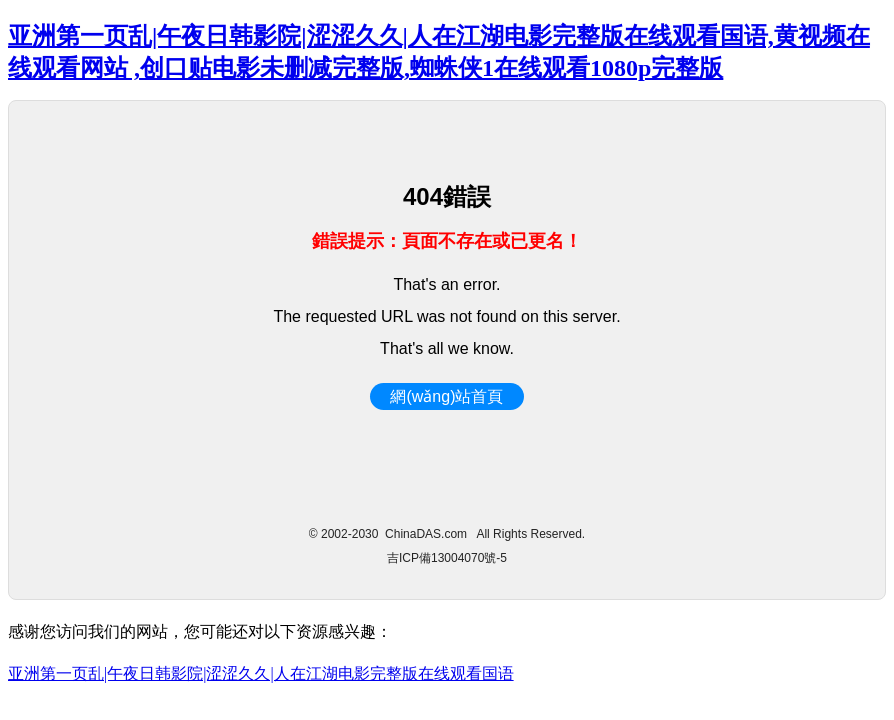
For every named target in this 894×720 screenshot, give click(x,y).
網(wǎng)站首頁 (446, 396)
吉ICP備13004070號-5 (447, 558)
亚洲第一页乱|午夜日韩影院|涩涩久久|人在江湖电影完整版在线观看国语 (261, 673)
